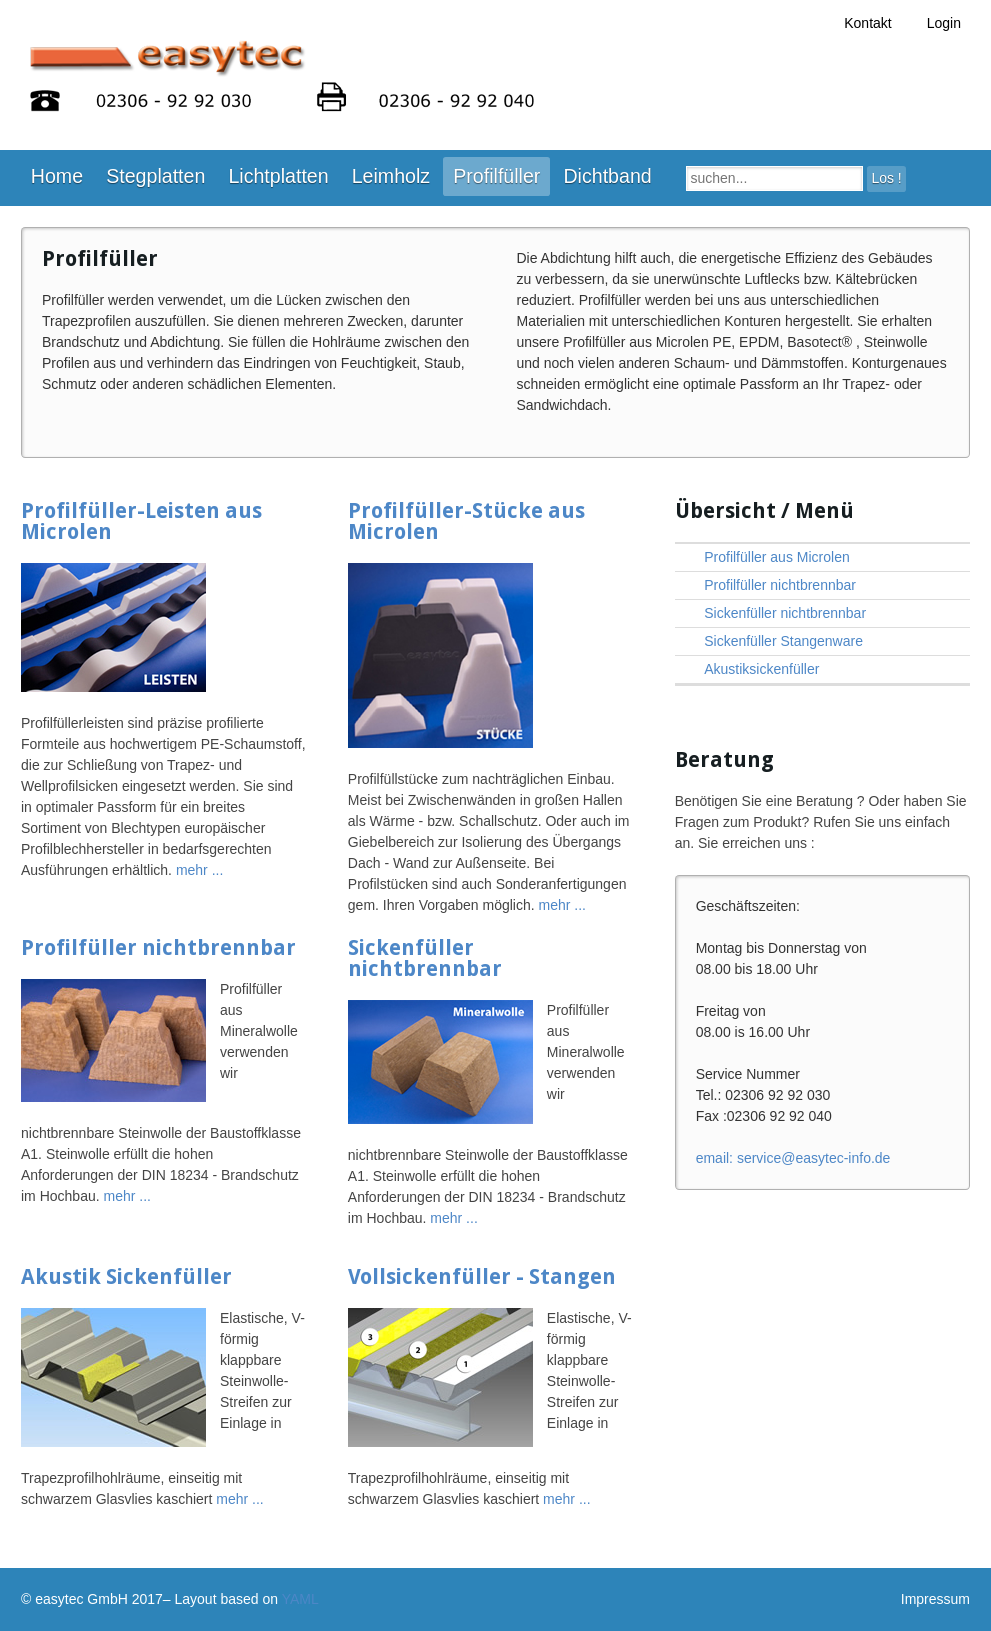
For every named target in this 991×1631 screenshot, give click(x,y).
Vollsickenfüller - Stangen (482, 1276)
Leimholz (391, 176)
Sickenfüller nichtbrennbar (425, 958)
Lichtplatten (278, 176)
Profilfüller (496, 176)
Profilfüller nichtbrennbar (158, 947)
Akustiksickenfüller (761, 669)
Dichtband (607, 176)
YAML (300, 1599)
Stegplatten (155, 176)
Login (944, 23)
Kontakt (867, 23)
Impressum (935, 1599)
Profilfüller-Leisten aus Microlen (141, 521)
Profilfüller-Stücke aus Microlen (466, 521)
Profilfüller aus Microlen (777, 557)
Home (57, 176)
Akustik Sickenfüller (126, 1276)
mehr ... (199, 870)
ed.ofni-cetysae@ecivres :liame (793, 1158)
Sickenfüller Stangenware (783, 641)
